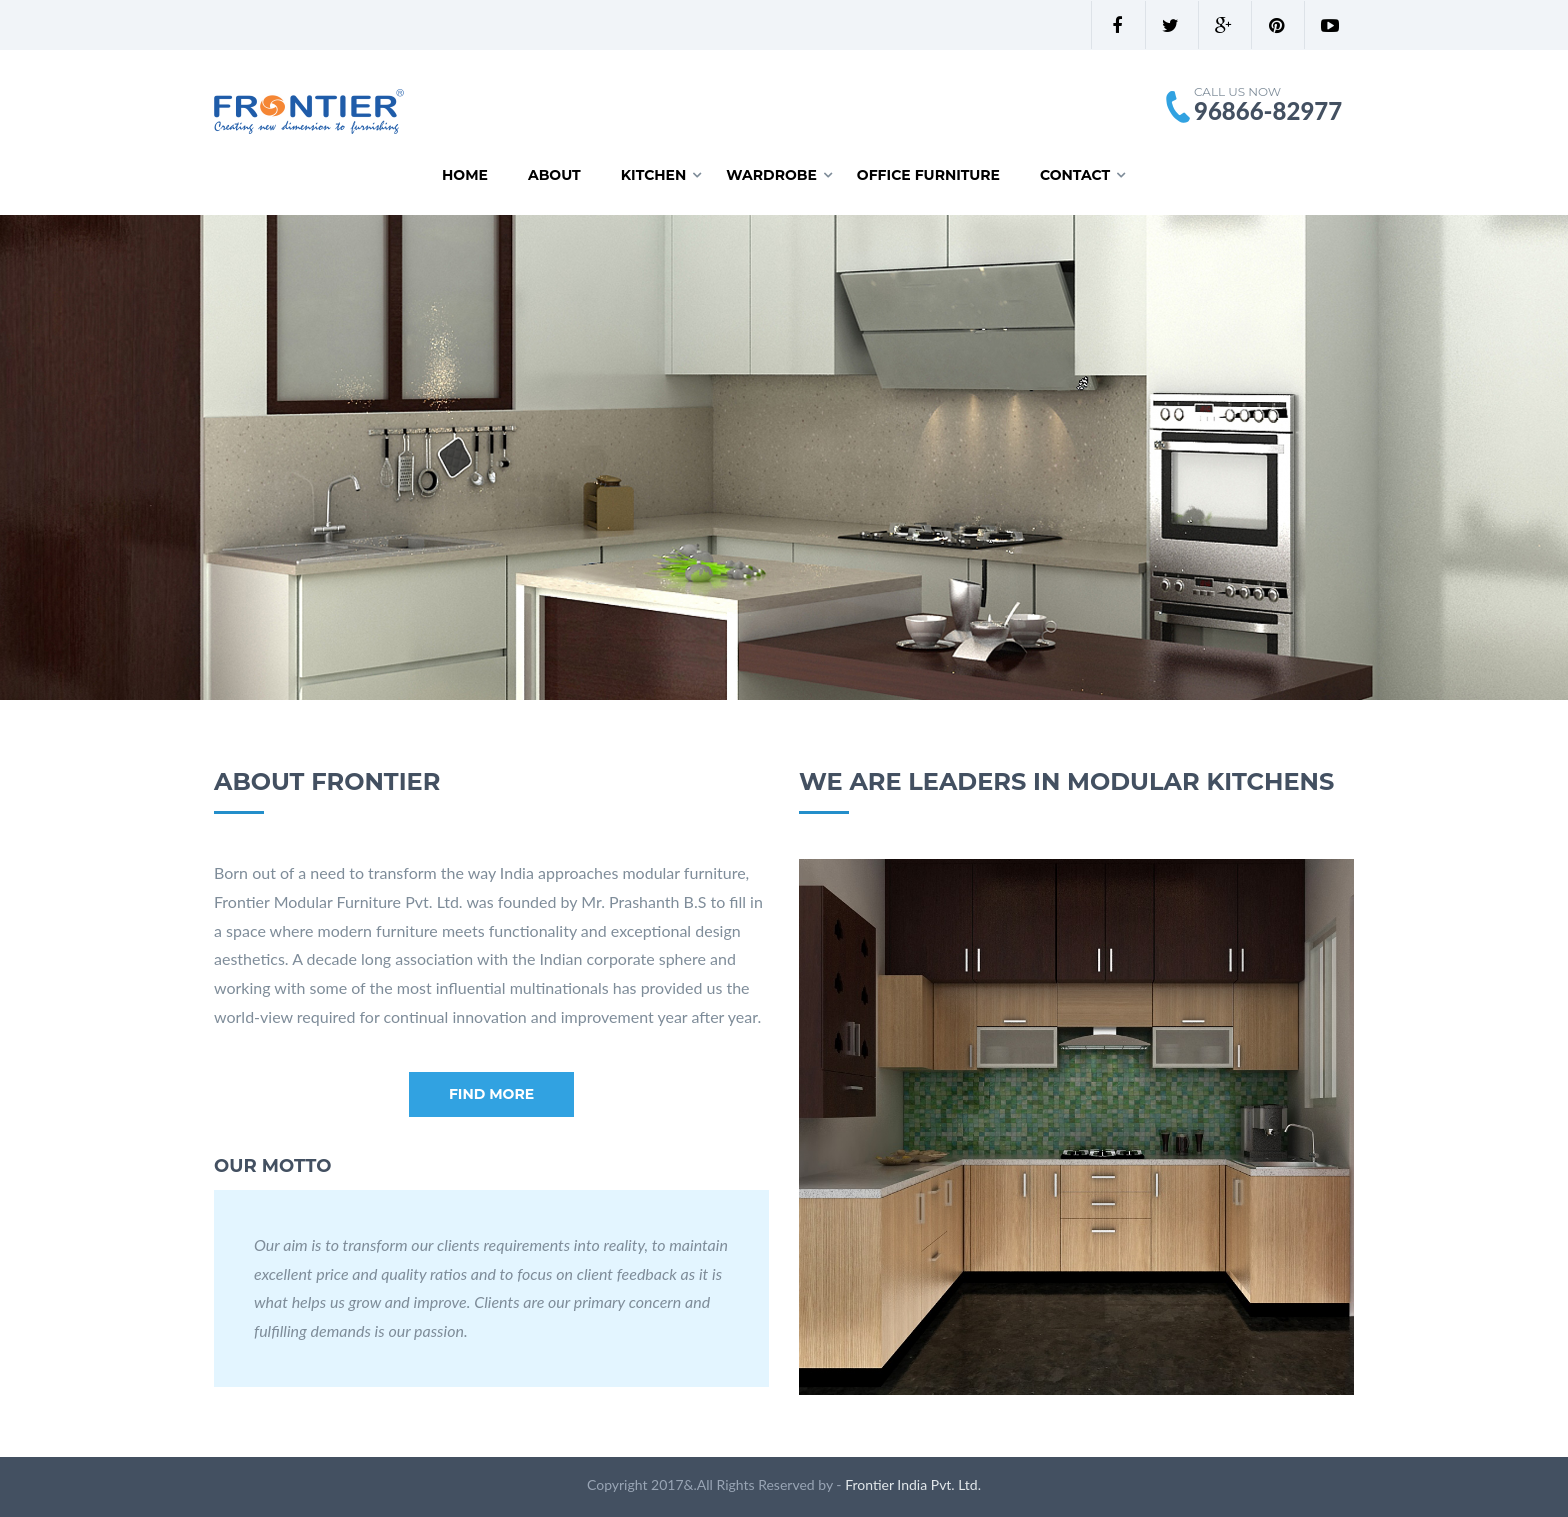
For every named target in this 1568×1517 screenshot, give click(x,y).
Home (465, 175)
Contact (1075, 175)
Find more (491, 1094)
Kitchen (654, 175)
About (554, 175)
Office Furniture (928, 175)
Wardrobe (771, 175)
